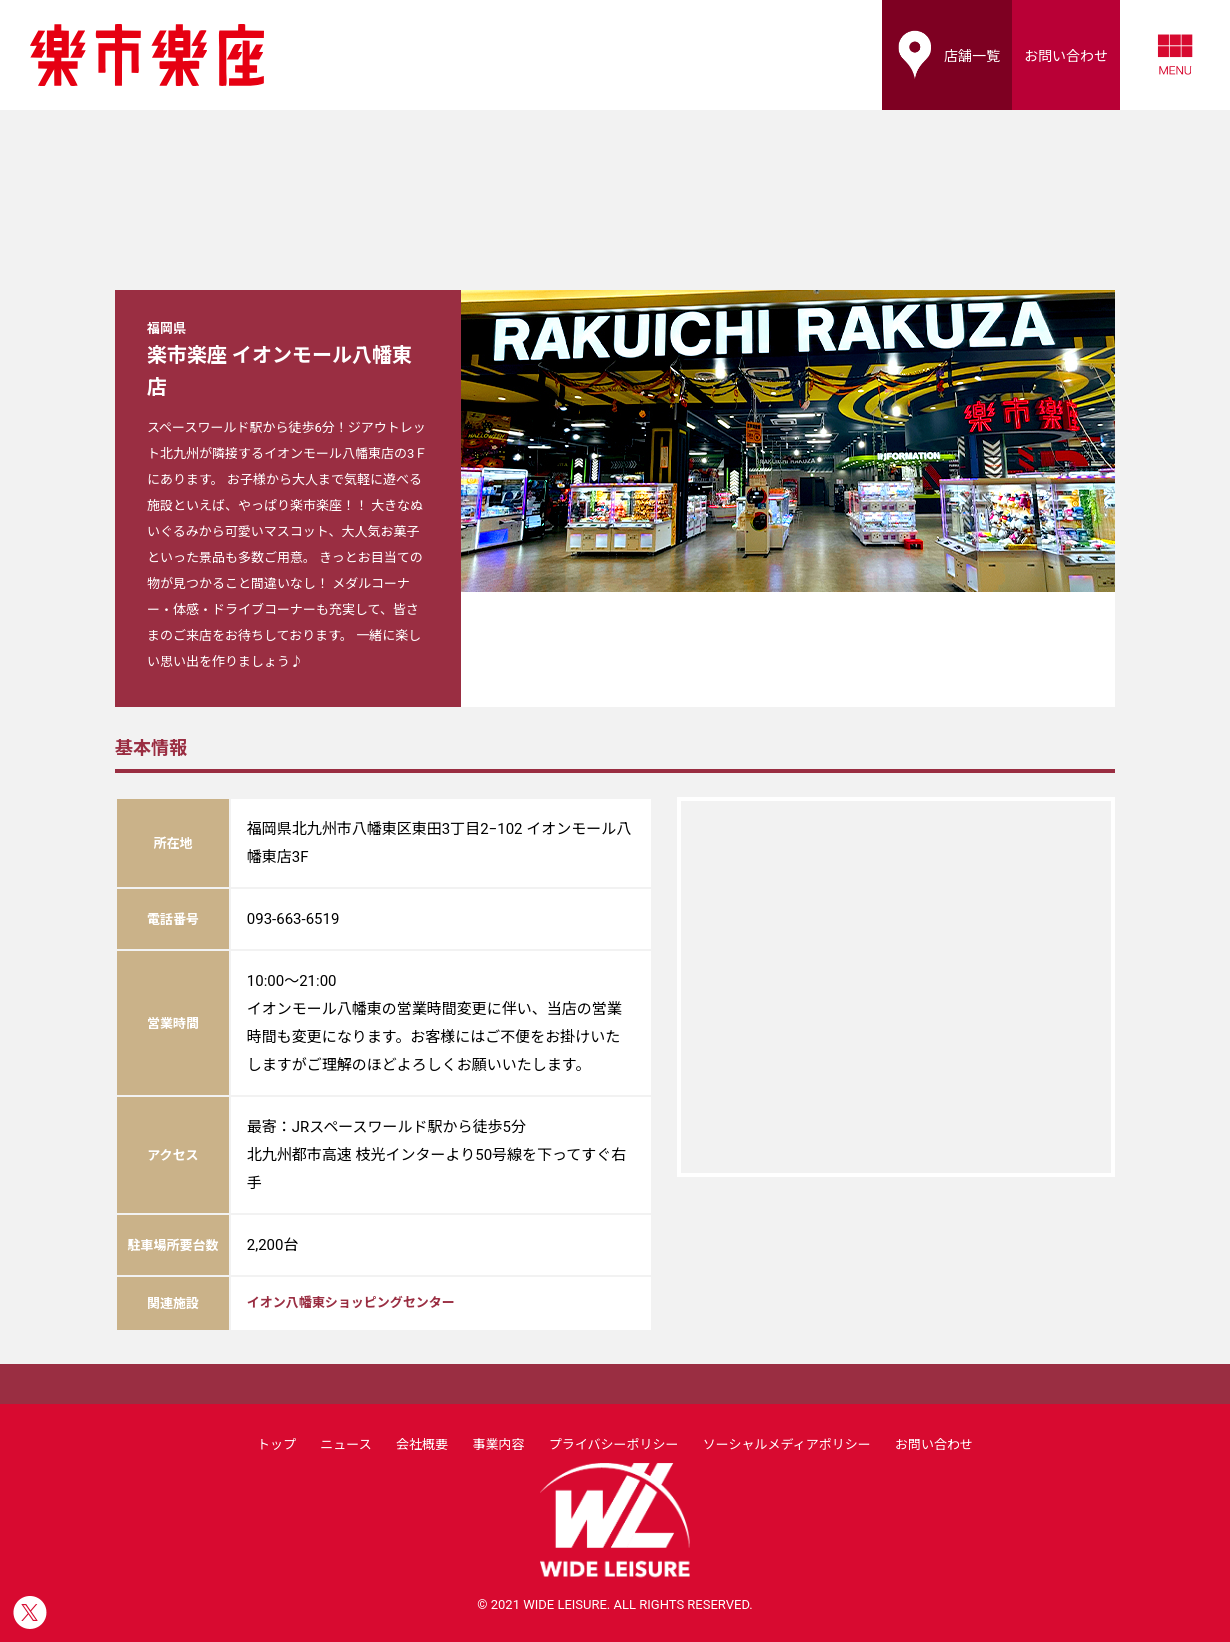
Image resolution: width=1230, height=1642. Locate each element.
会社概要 (422, 1444)
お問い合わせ (934, 1444)
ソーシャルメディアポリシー (787, 1444)
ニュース (345, 1444)
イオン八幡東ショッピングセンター (351, 1302)
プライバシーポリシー (614, 1444)
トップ (276, 1444)
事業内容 (498, 1444)
